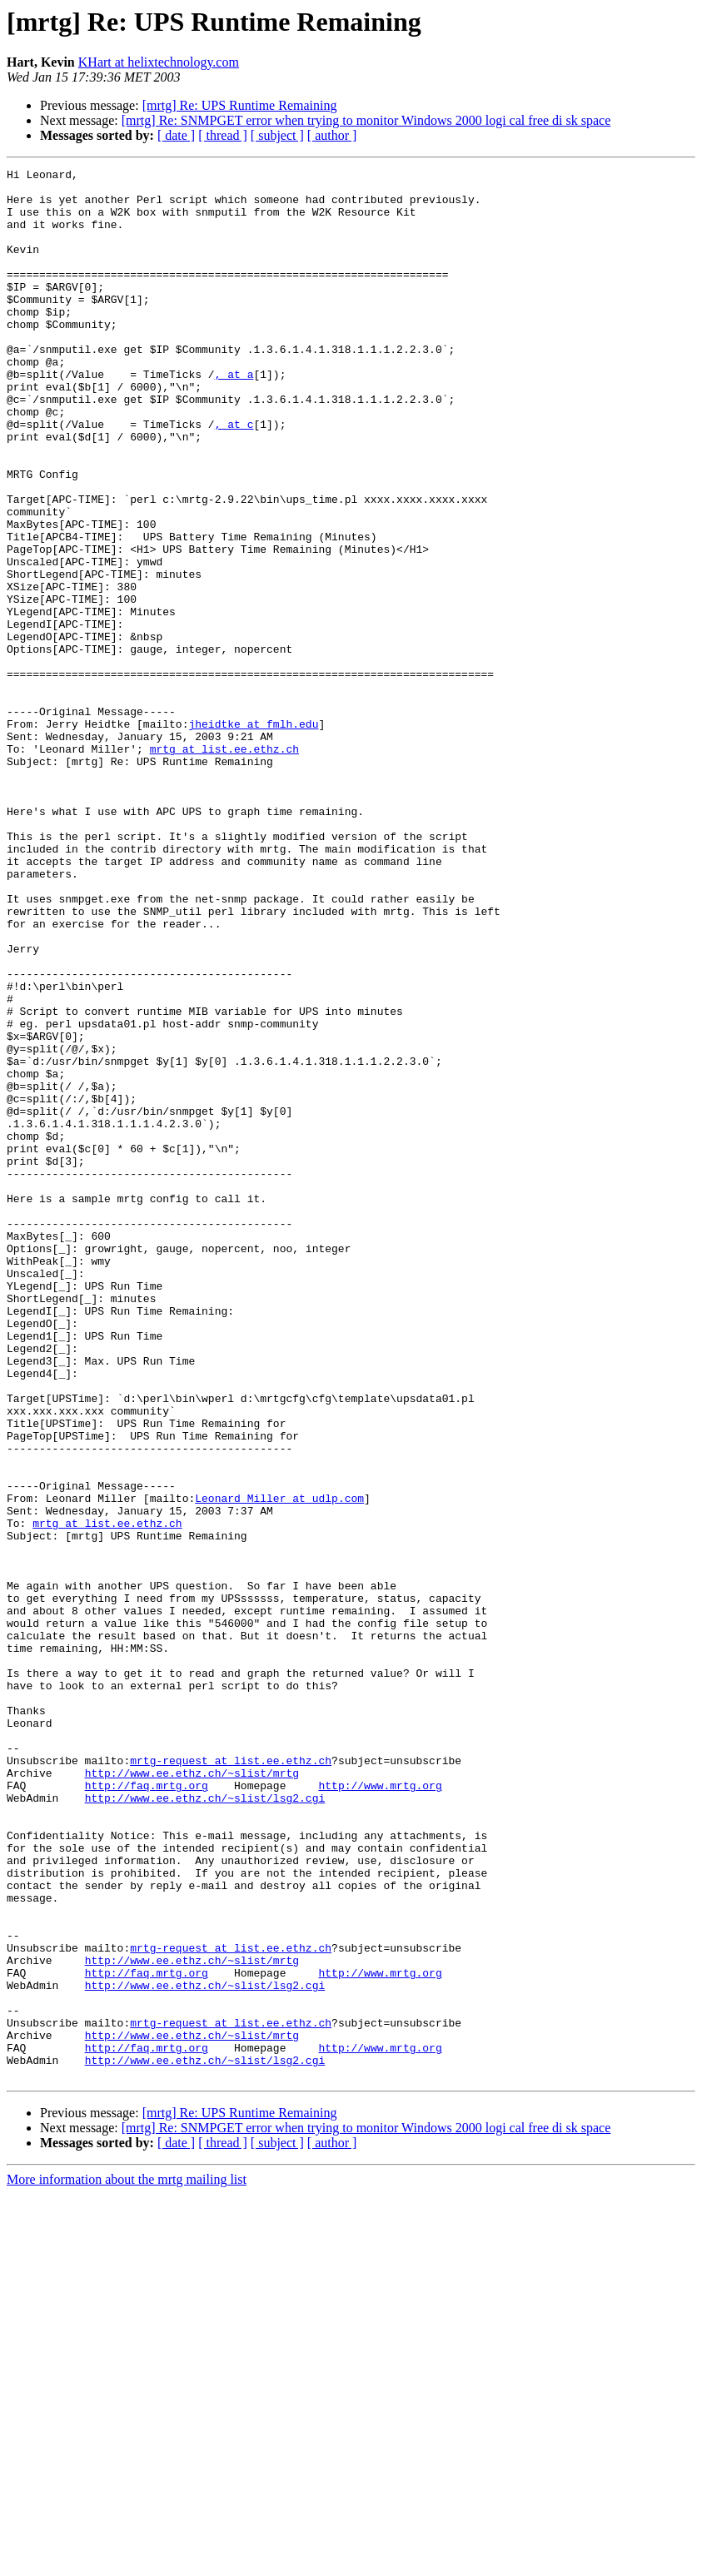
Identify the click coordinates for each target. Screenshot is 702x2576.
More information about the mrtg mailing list (126, 2561)
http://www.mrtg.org (379, 2109)
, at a (234, 416)
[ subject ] (277, 135)
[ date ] (176, 135)
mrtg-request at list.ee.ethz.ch (230, 2079)
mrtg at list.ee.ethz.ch (224, 865)
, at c (234, 476)
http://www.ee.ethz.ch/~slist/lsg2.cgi (205, 2124)
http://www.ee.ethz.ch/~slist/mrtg (192, 2094)
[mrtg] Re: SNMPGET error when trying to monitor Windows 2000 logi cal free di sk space (366, 120)
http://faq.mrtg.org (146, 2109)
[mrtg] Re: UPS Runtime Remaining (239, 105)
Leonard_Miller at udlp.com (279, 1765)
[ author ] (332, 135)
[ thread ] (222, 135)
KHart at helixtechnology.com (158, 62)
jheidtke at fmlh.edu (253, 835)
